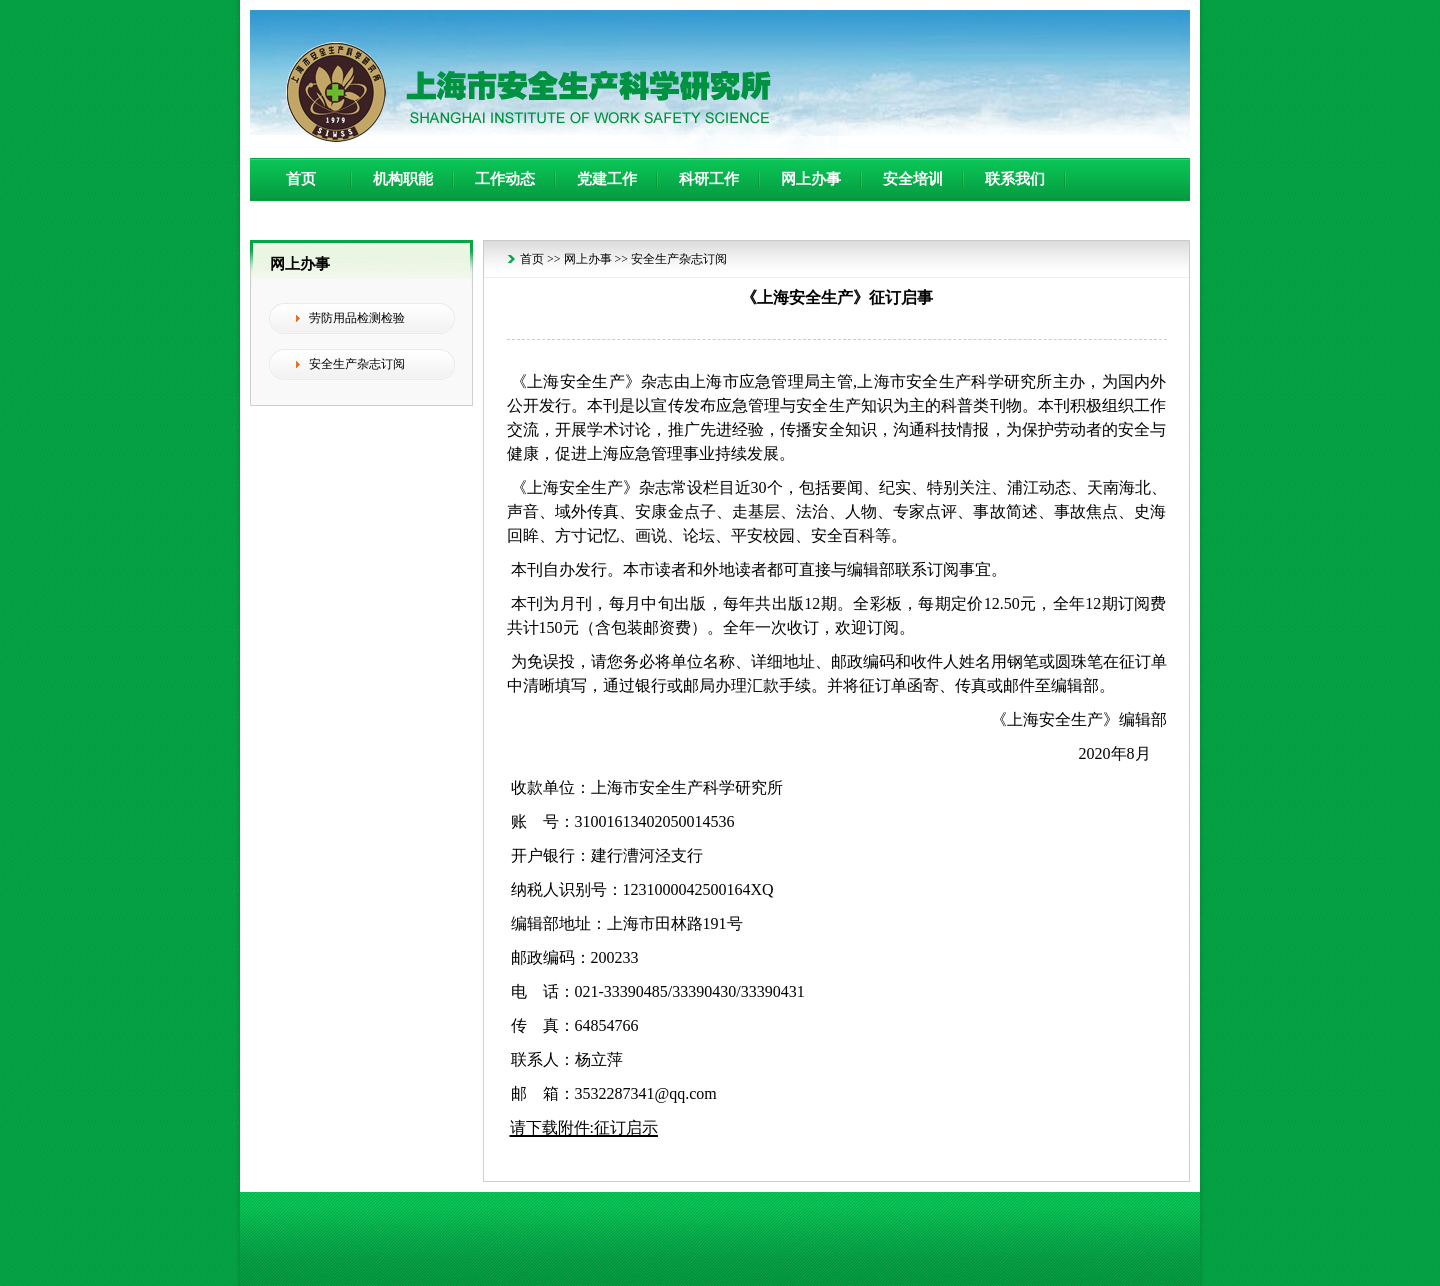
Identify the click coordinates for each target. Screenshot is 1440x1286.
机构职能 (403, 179)
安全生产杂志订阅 (679, 259)
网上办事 (811, 179)
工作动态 (505, 179)
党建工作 (607, 179)
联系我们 (1015, 179)
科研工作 (709, 179)
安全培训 (913, 179)
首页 (301, 179)
